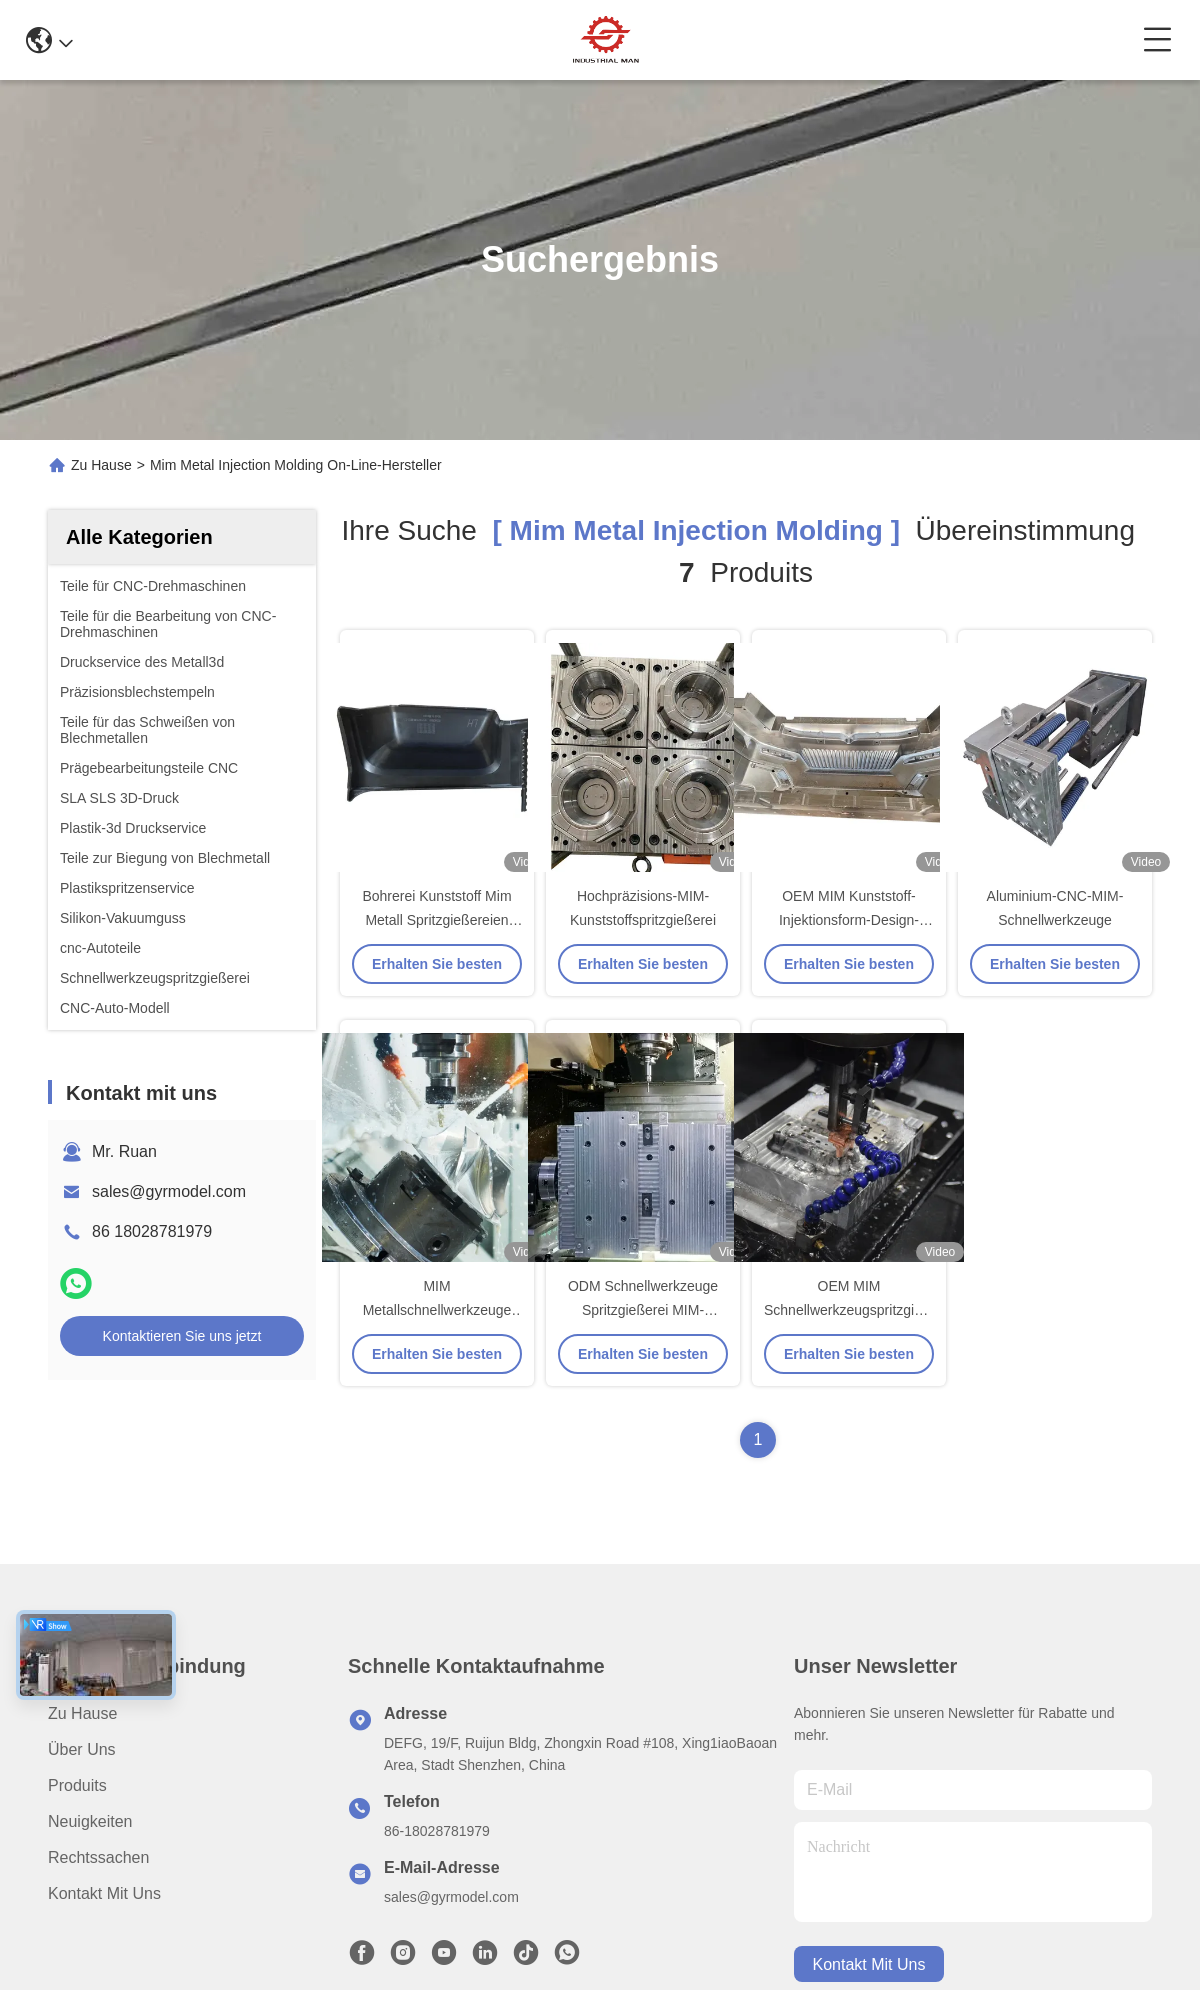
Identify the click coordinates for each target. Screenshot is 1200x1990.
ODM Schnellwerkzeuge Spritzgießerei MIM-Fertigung (643, 1310)
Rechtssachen (98, 1857)
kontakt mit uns (869, 1964)
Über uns (82, 1749)
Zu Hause (101, 465)
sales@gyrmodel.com (169, 1191)
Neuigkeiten (90, 1821)
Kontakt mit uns (104, 1893)
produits (77, 1785)
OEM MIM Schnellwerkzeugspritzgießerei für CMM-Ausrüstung (859, 1310)
